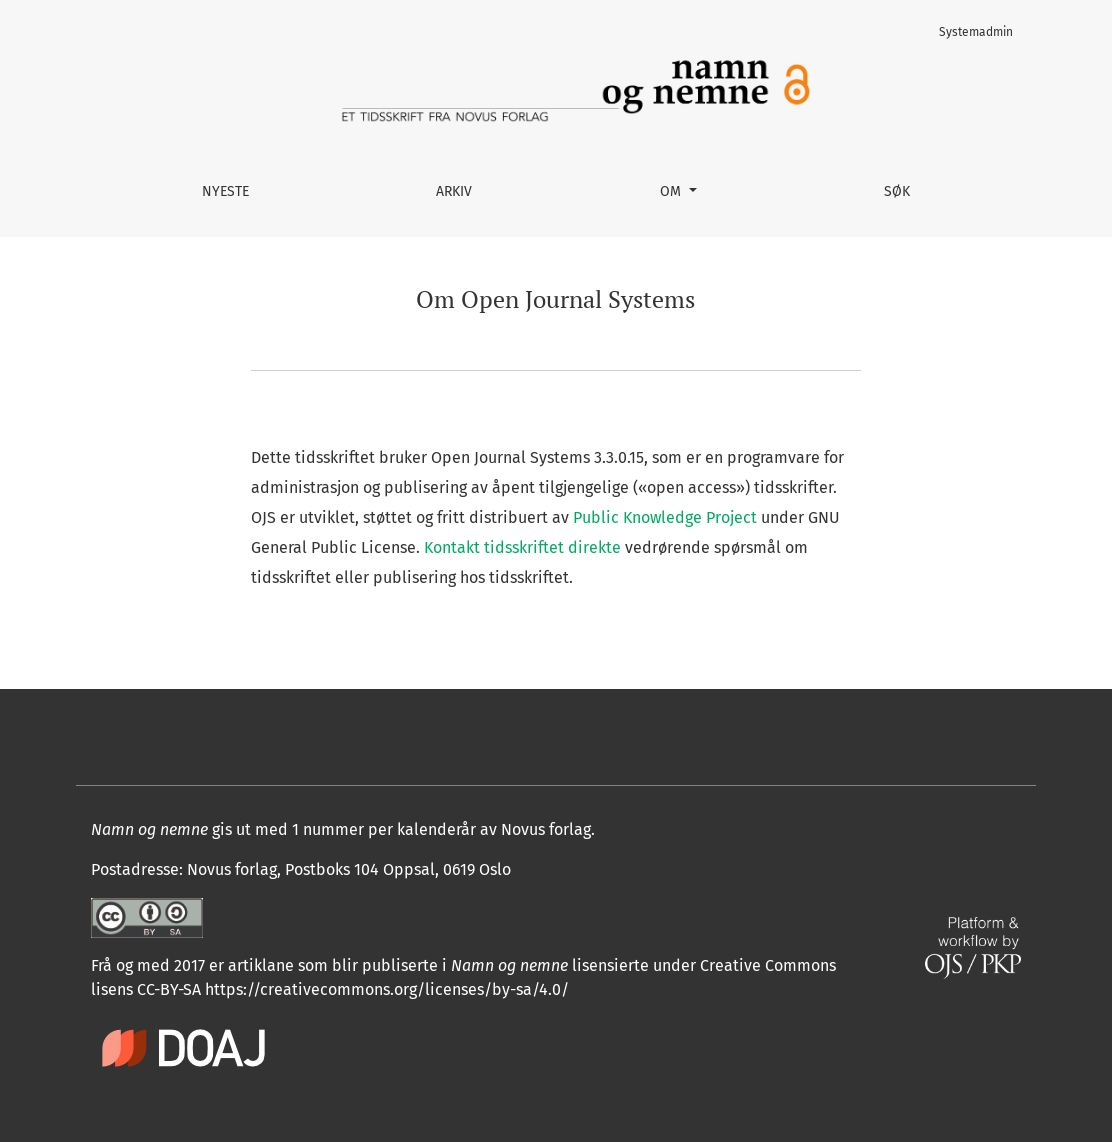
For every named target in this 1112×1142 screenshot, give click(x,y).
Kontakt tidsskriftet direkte (522, 547)
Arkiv (454, 191)
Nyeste (225, 191)
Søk (897, 191)
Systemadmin (976, 32)
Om (672, 191)
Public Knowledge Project (665, 517)
